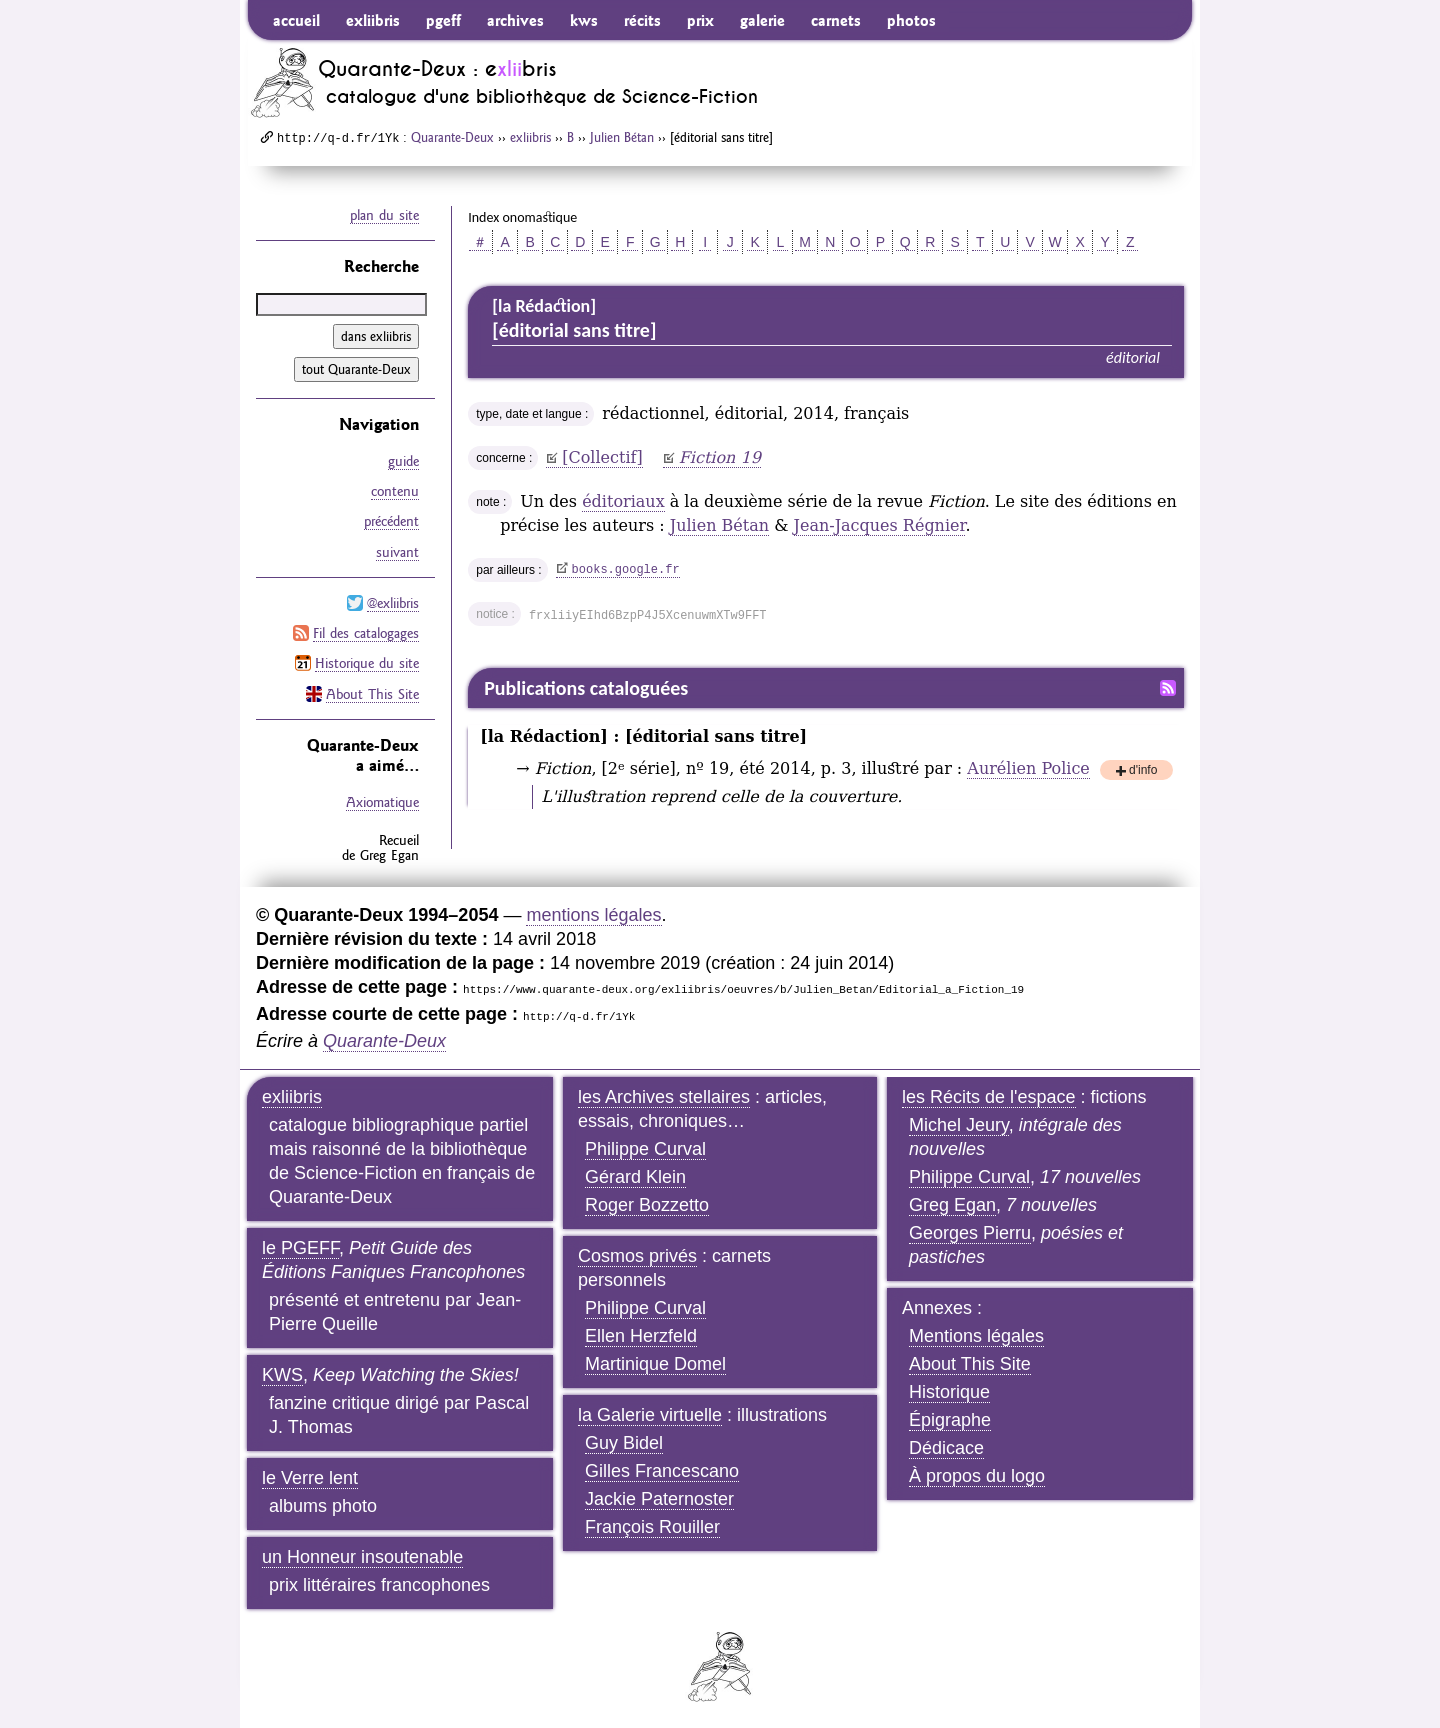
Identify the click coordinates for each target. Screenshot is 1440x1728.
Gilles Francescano (662, 1469)
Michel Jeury (959, 1123)
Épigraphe (950, 1418)
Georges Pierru (970, 1231)
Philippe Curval (645, 1147)
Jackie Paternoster (659, 1497)
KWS (282, 1373)
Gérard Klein (635, 1175)
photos (911, 20)
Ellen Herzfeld (641, 1334)
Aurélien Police (1028, 768)
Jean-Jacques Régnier (880, 525)
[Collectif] (602, 457)
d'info (1143, 771)
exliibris (373, 20)
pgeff (443, 20)
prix (700, 20)
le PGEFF (300, 1246)
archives (515, 20)
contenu (395, 491)
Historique (949, 1390)
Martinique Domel (655, 1362)
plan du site (384, 215)
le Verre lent (310, 1476)
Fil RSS (1168, 688)
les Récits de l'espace (989, 1095)
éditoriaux (623, 501)
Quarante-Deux (452, 137)
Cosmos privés (637, 1254)
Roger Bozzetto (647, 1203)
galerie (762, 20)
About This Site (372, 692)
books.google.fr (626, 570)
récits (642, 20)
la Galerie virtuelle (650, 1413)
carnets (836, 20)
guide (403, 461)
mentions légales (593, 913)
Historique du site (367, 662)
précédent (391, 521)
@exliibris (393, 602)
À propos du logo (977, 1474)
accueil (296, 20)
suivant (397, 551)
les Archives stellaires (664, 1095)
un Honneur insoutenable (362, 1555)
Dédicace (946, 1446)
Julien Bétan (622, 137)
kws (584, 20)
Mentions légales (976, 1334)
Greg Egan (952, 1203)
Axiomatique (382, 800)
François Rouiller (652, 1525)
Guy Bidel (624, 1441)
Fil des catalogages (366, 632)
